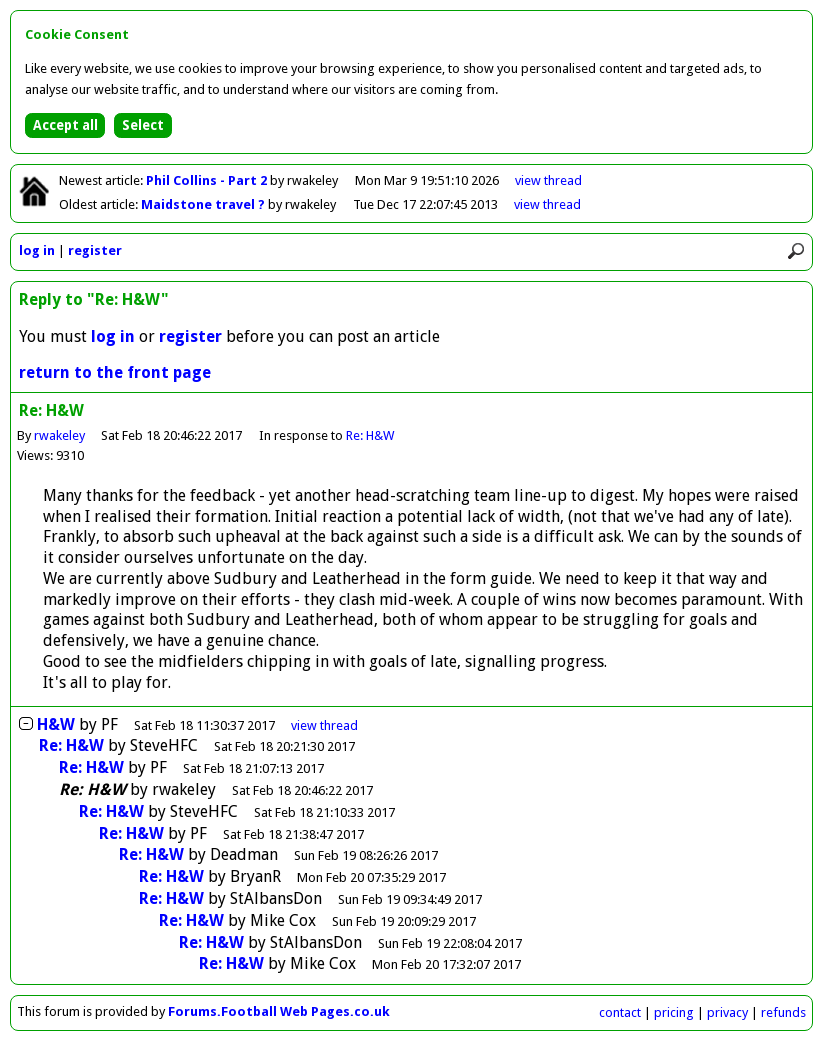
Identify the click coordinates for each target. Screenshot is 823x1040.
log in (37, 250)
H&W (56, 724)
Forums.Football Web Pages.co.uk (279, 1011)
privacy (727, 1012)
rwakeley (59, 435)
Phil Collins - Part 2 (208, 180)
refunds (783, 1012)
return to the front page (115, 372)
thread (324, 725)
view (548, 180)
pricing (674, 1012)
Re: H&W (370, 435)
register (95, 250)
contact (620, 1012)
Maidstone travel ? (204, 204)
